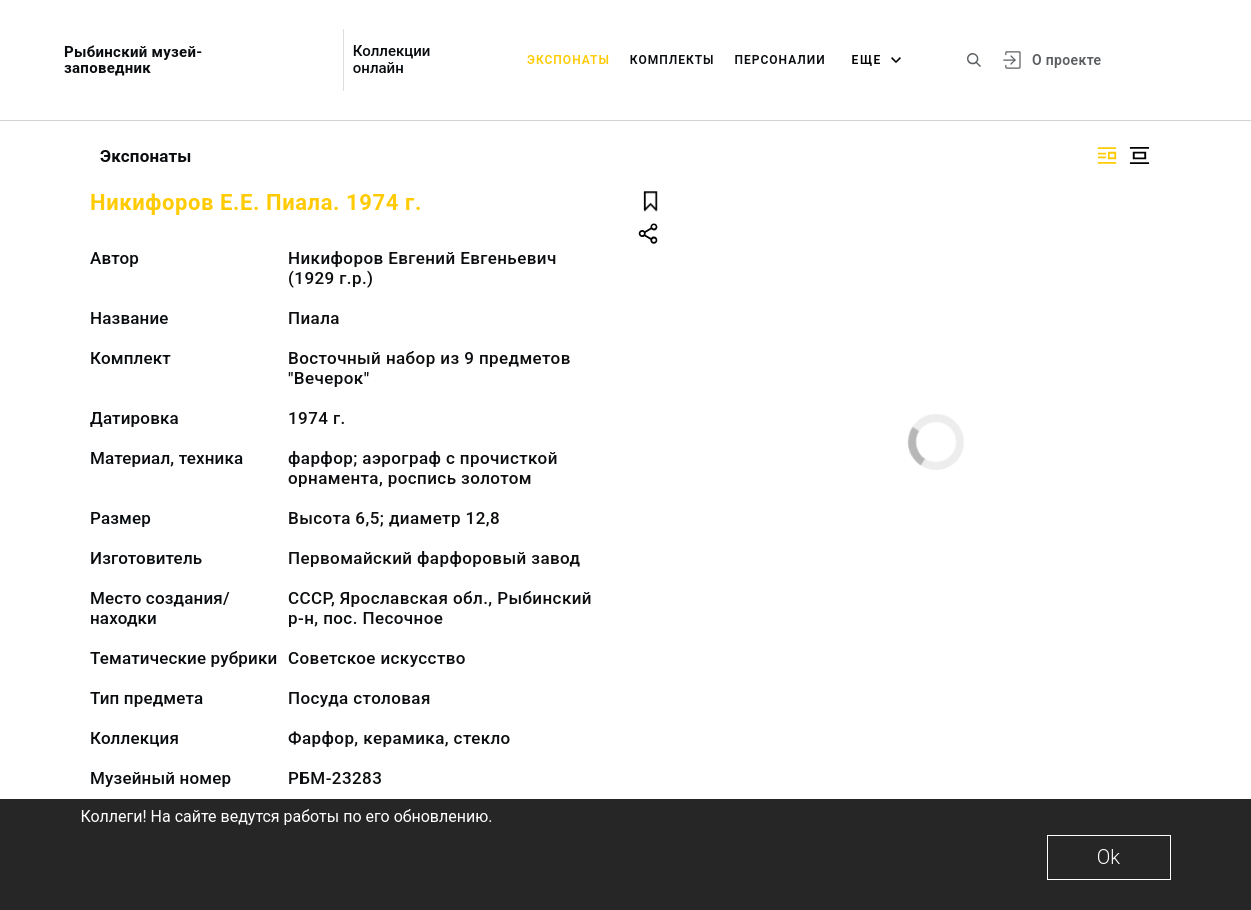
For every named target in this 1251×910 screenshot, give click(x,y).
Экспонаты (568, 60)
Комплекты (672, 60)
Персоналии (779, 60)
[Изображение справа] (1107, 155)
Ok (1108, 857)
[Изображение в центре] (1139, 155)
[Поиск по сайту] (974, 60)
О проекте (1066, 60)
